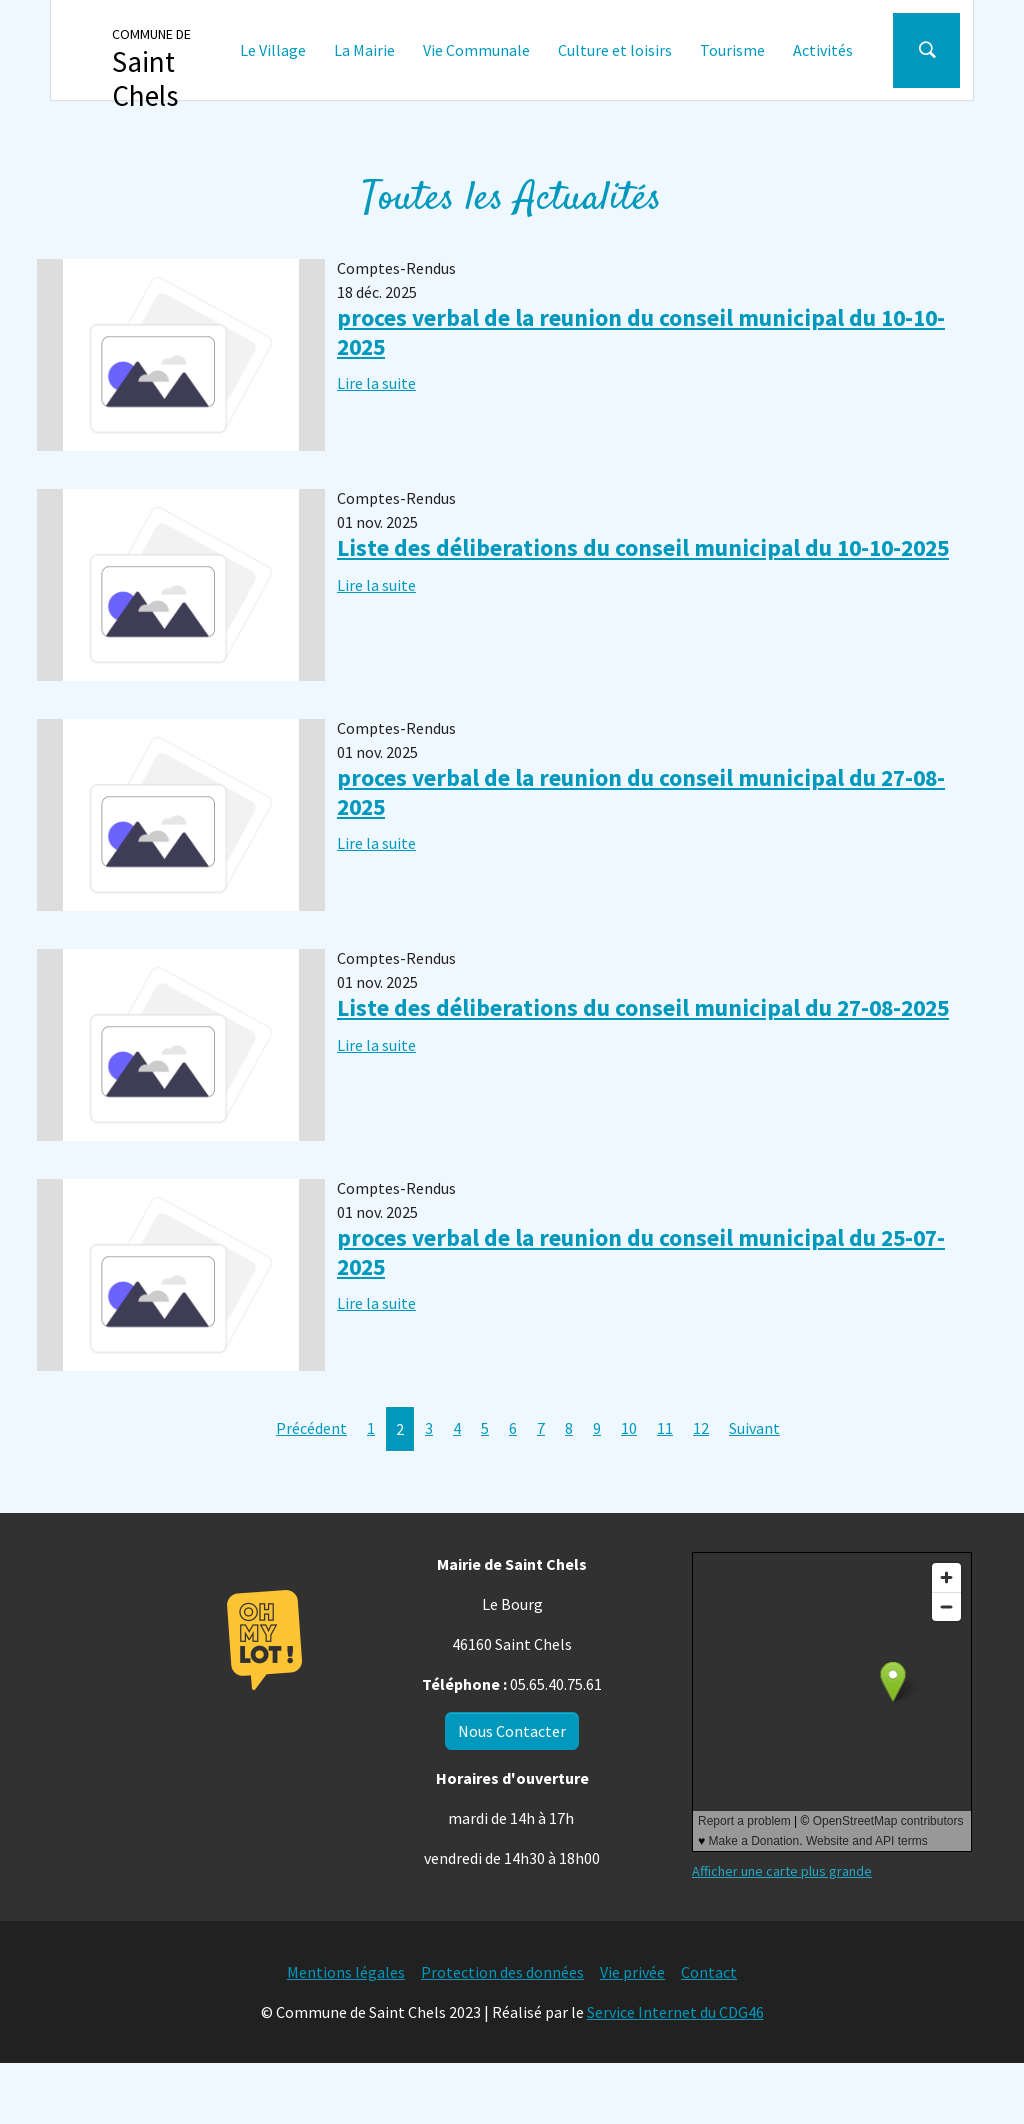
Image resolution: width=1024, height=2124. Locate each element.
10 (629, 1489)
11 (665, 1489)
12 (701, 1489)
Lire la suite (376, 443)
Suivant (754, 1489)
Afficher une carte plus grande (782, 1932)
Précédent (311, 1489)
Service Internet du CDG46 (675, 2073)
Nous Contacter (512, 1792)
